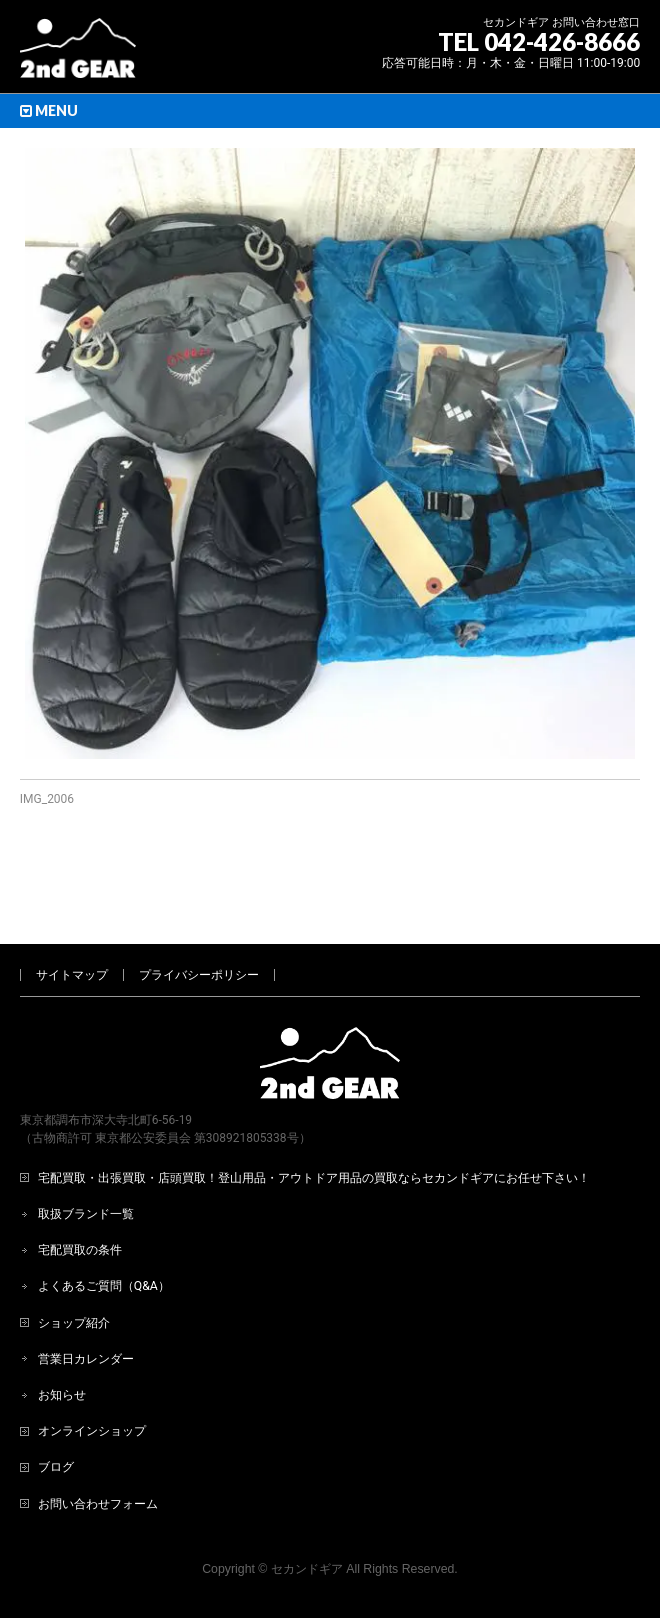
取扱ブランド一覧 (86, 1148)
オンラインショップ (92, 1365)
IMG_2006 (47, 799)
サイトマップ (72, 909)
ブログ (56, 1401)
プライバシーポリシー (199, 909)
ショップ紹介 (74, 1257)
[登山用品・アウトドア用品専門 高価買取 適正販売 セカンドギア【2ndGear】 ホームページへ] (78, 55)
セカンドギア (307, 1503)
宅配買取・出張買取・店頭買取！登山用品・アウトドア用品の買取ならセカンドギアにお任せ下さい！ (314, 1112)
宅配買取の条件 (80, 1184)
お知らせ (62, 1329)
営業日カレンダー (86, 1293)
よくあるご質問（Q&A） (104, 1220)
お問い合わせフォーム (98, 1438)
